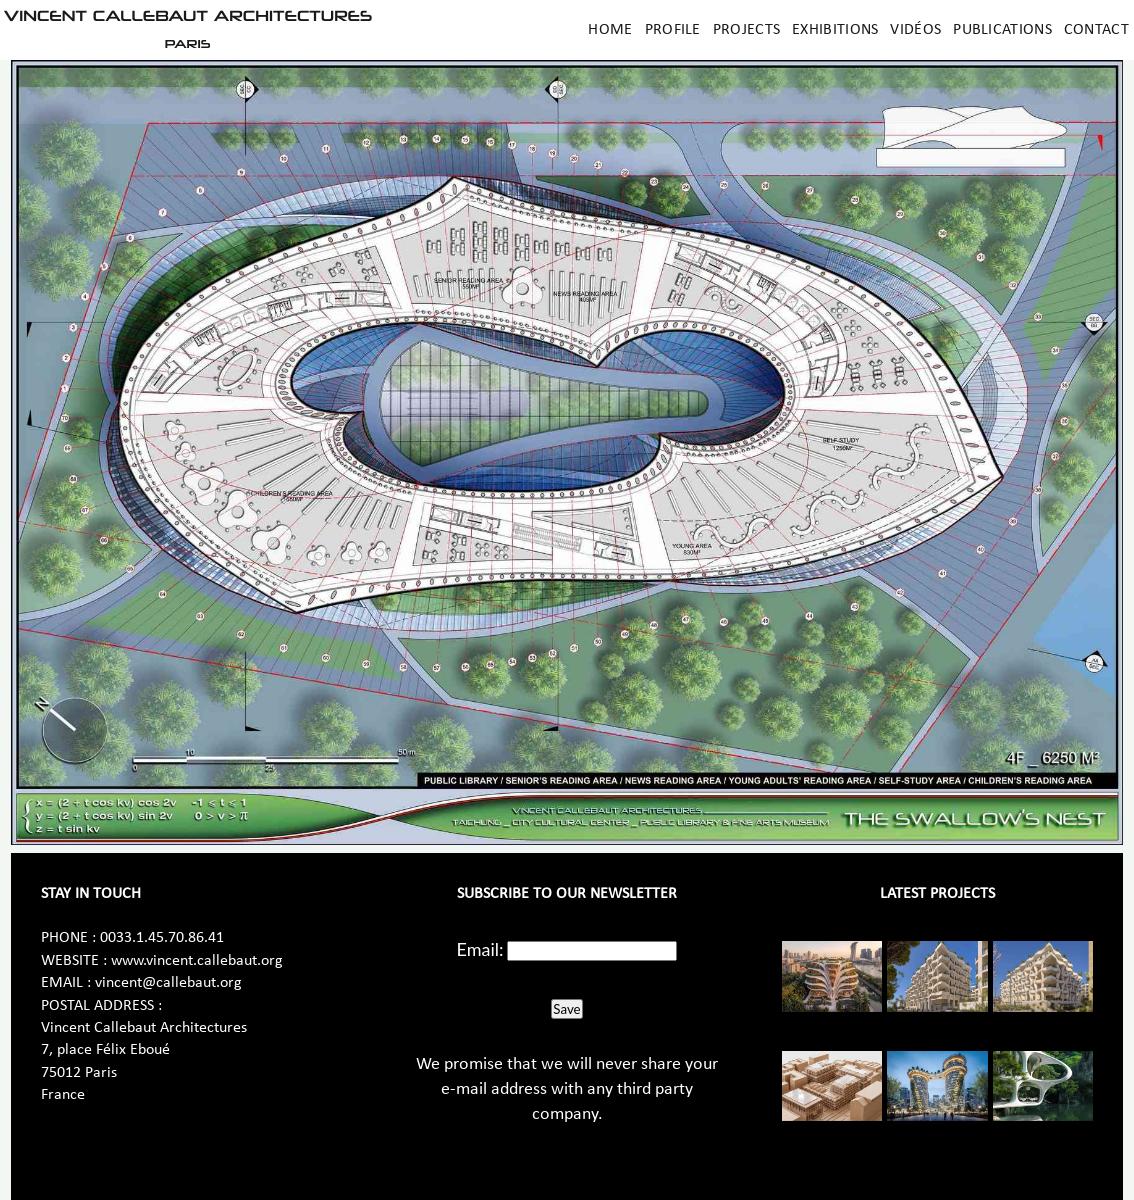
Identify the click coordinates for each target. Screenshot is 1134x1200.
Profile (673, 30)
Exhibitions (835, 30)
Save (566, 1009)
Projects (746, 30)
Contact (1096, 30)
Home (610, 30)
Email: (480, 949)
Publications (1002, 30)
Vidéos (915, 30)
